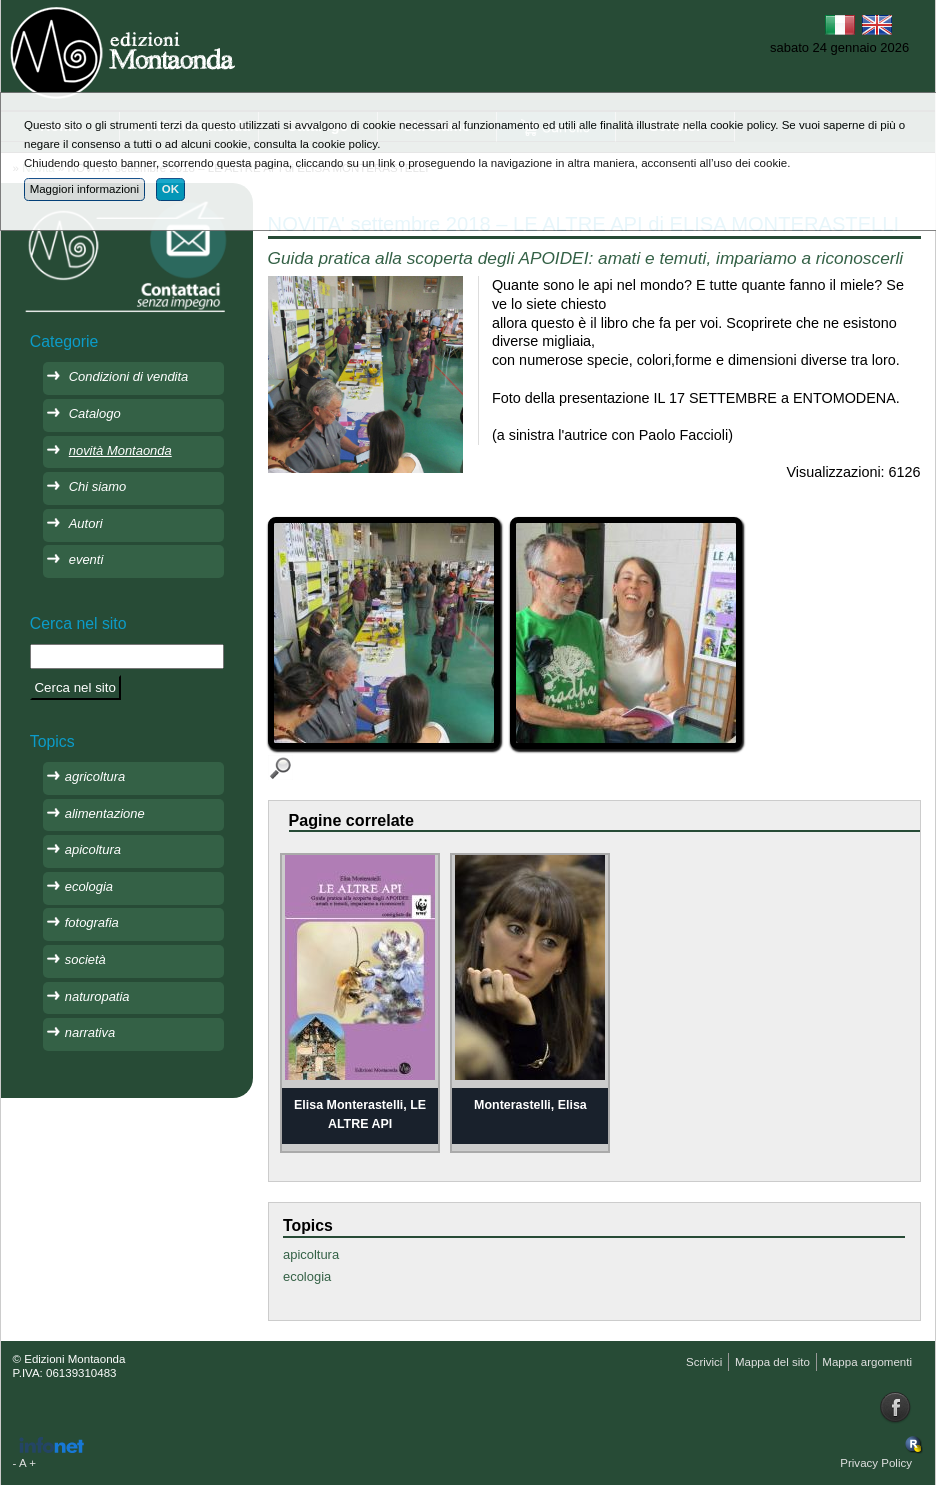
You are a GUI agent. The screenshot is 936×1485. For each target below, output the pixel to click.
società (85, 959)
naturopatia (97, 996)
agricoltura (95, 776)
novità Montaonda (120, 450)
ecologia (307, 1276)
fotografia (92, 922)
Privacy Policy (876, 1463)
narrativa (90, 1032)
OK (170, 189)
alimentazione (105, 813)
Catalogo (95, 413)
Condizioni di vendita (129, 376)
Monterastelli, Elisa (530, 1105)
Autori (86, 523)
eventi (86, 559)
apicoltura (311, 1254)
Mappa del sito (772, 1362)
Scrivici (704, 1362)
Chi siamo (98, 486)
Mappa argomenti (867, 1362)
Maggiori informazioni (84, 189)
